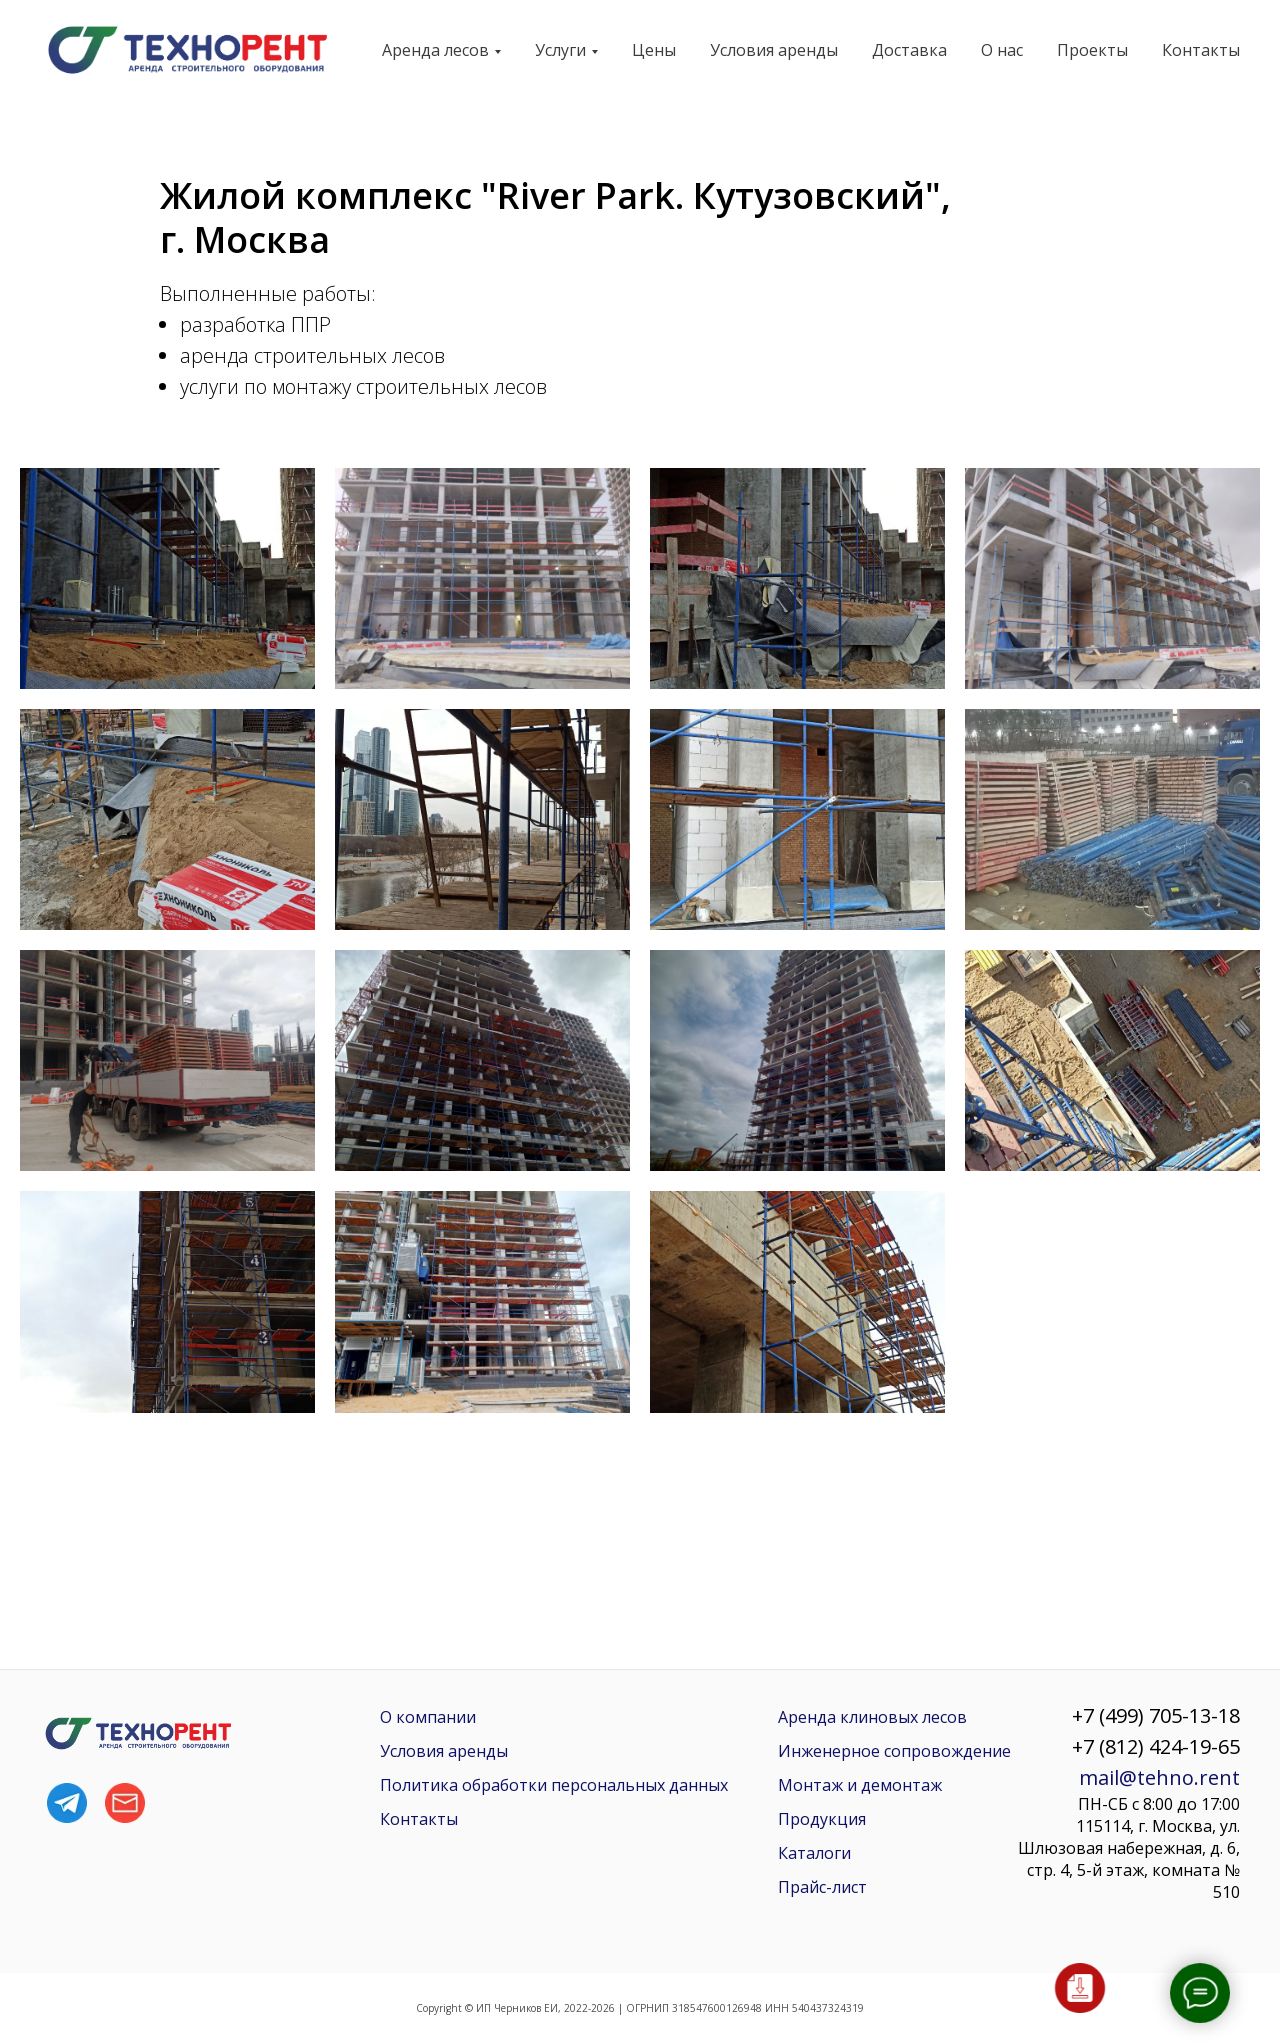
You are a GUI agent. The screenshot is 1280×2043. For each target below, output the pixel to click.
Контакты (1201, 50)
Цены (654, 50)
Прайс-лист (822, 1887)
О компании (428, 1717)
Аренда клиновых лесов (872, 1717)
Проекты (1092, 50)
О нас (1002, 50)
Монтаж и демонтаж (860, 1785)
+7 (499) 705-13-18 (1156, 1715)
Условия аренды (774, 50)
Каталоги (814, 1853)
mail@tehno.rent (1159, 1777)
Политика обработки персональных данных (554, 1785)
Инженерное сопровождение (894, 1751)
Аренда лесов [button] (435, 50)
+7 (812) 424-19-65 (1156, 1746)
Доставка (909, 50)
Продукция (822, 1819)
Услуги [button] (560, 50)
